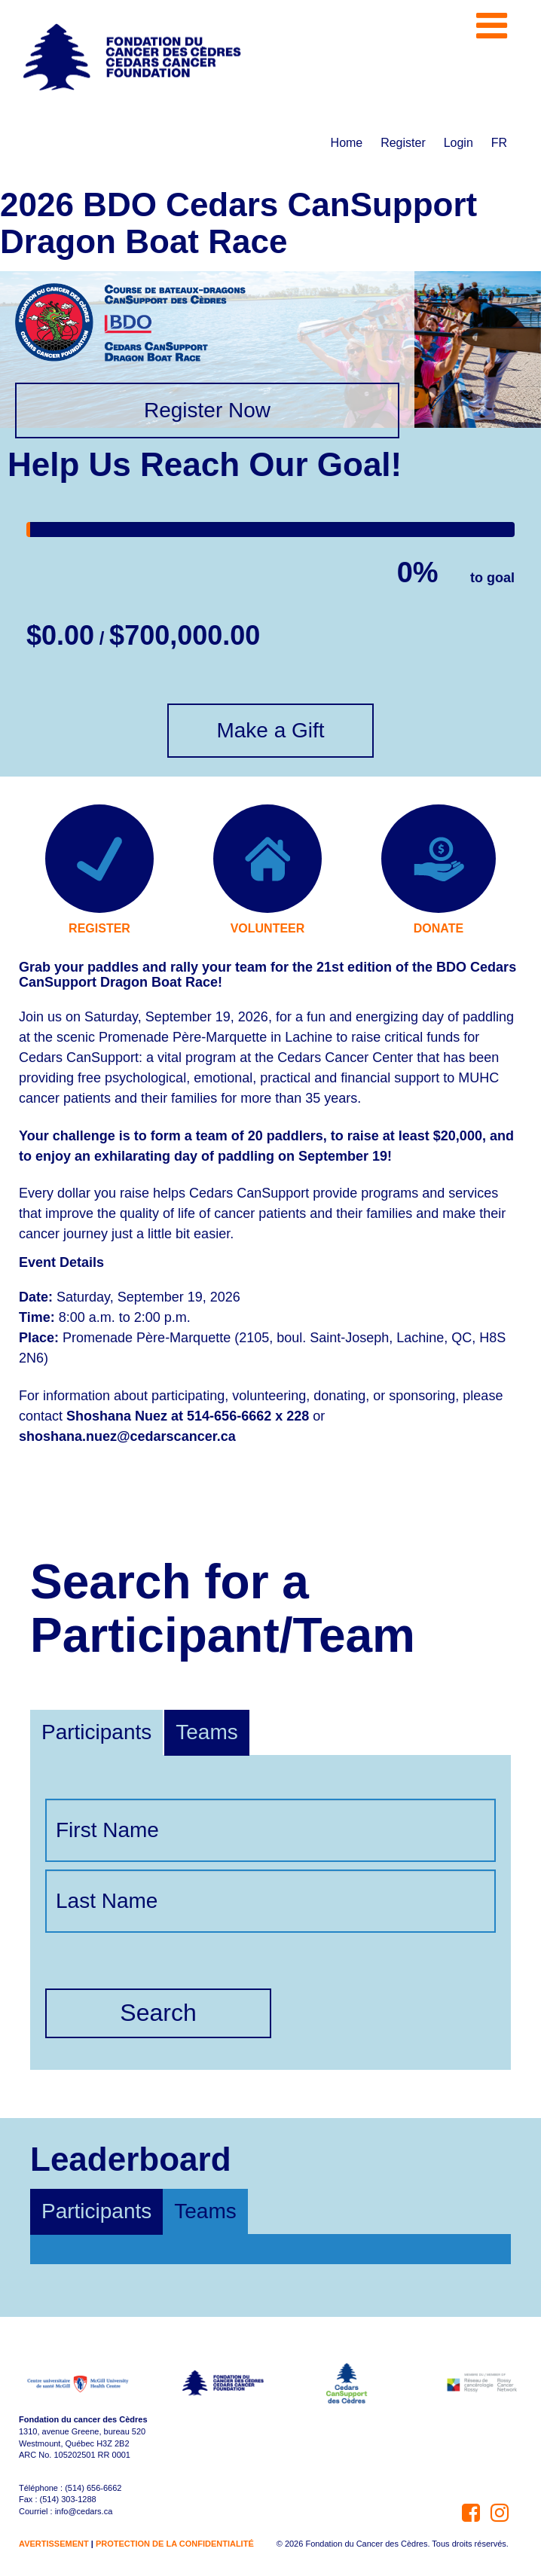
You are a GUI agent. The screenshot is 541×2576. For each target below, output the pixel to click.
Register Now (207, 410)
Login (458, 142)
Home (347, 142)
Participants (96, 1732)
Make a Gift (270, 730)
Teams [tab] (205, 2211)
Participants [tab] (96, 2211)
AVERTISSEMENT (54, 2543)
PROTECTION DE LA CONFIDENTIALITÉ (175, 2543)
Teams (206, 1732)
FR (499, 142)
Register (403, 142)
